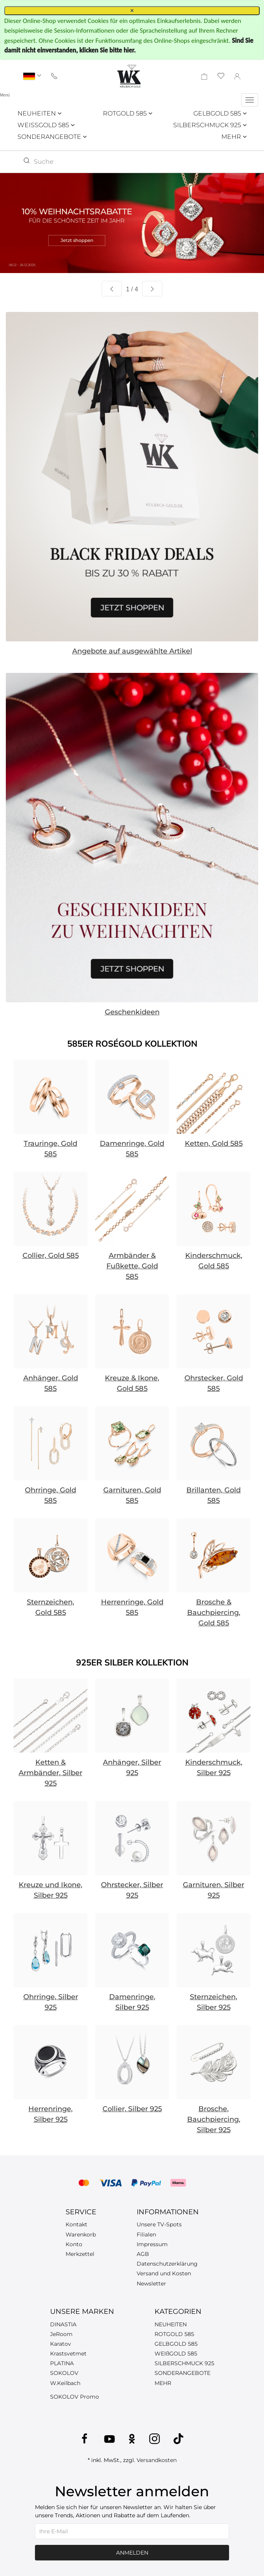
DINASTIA (63, 2324)
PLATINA (62, 2363)
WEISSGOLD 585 (46, 125)
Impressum (152, 2244)
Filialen (146, 2234)
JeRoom (61, 2334)
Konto (74, 2244)
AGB (143, 2253)
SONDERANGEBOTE (52, 136)
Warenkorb (81, 2234)
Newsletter (151, 2283)
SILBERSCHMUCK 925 (210, 125)
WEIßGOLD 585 (176, 2353)
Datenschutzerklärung (167, 2263)
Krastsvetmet (68, 2353)
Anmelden (132, 2552)
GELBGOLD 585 (220, 113)
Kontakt (76, 2224)
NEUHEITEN (39, 113)
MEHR (234, 136)
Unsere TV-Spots (159, 2224)
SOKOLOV (64, 2372)
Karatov (60, 2343)
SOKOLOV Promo (74, 2396)
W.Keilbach (65, 2383)
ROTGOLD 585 (127, 113)
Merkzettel (80, 2253)
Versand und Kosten (164, 2273)
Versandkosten (157, 2460)
